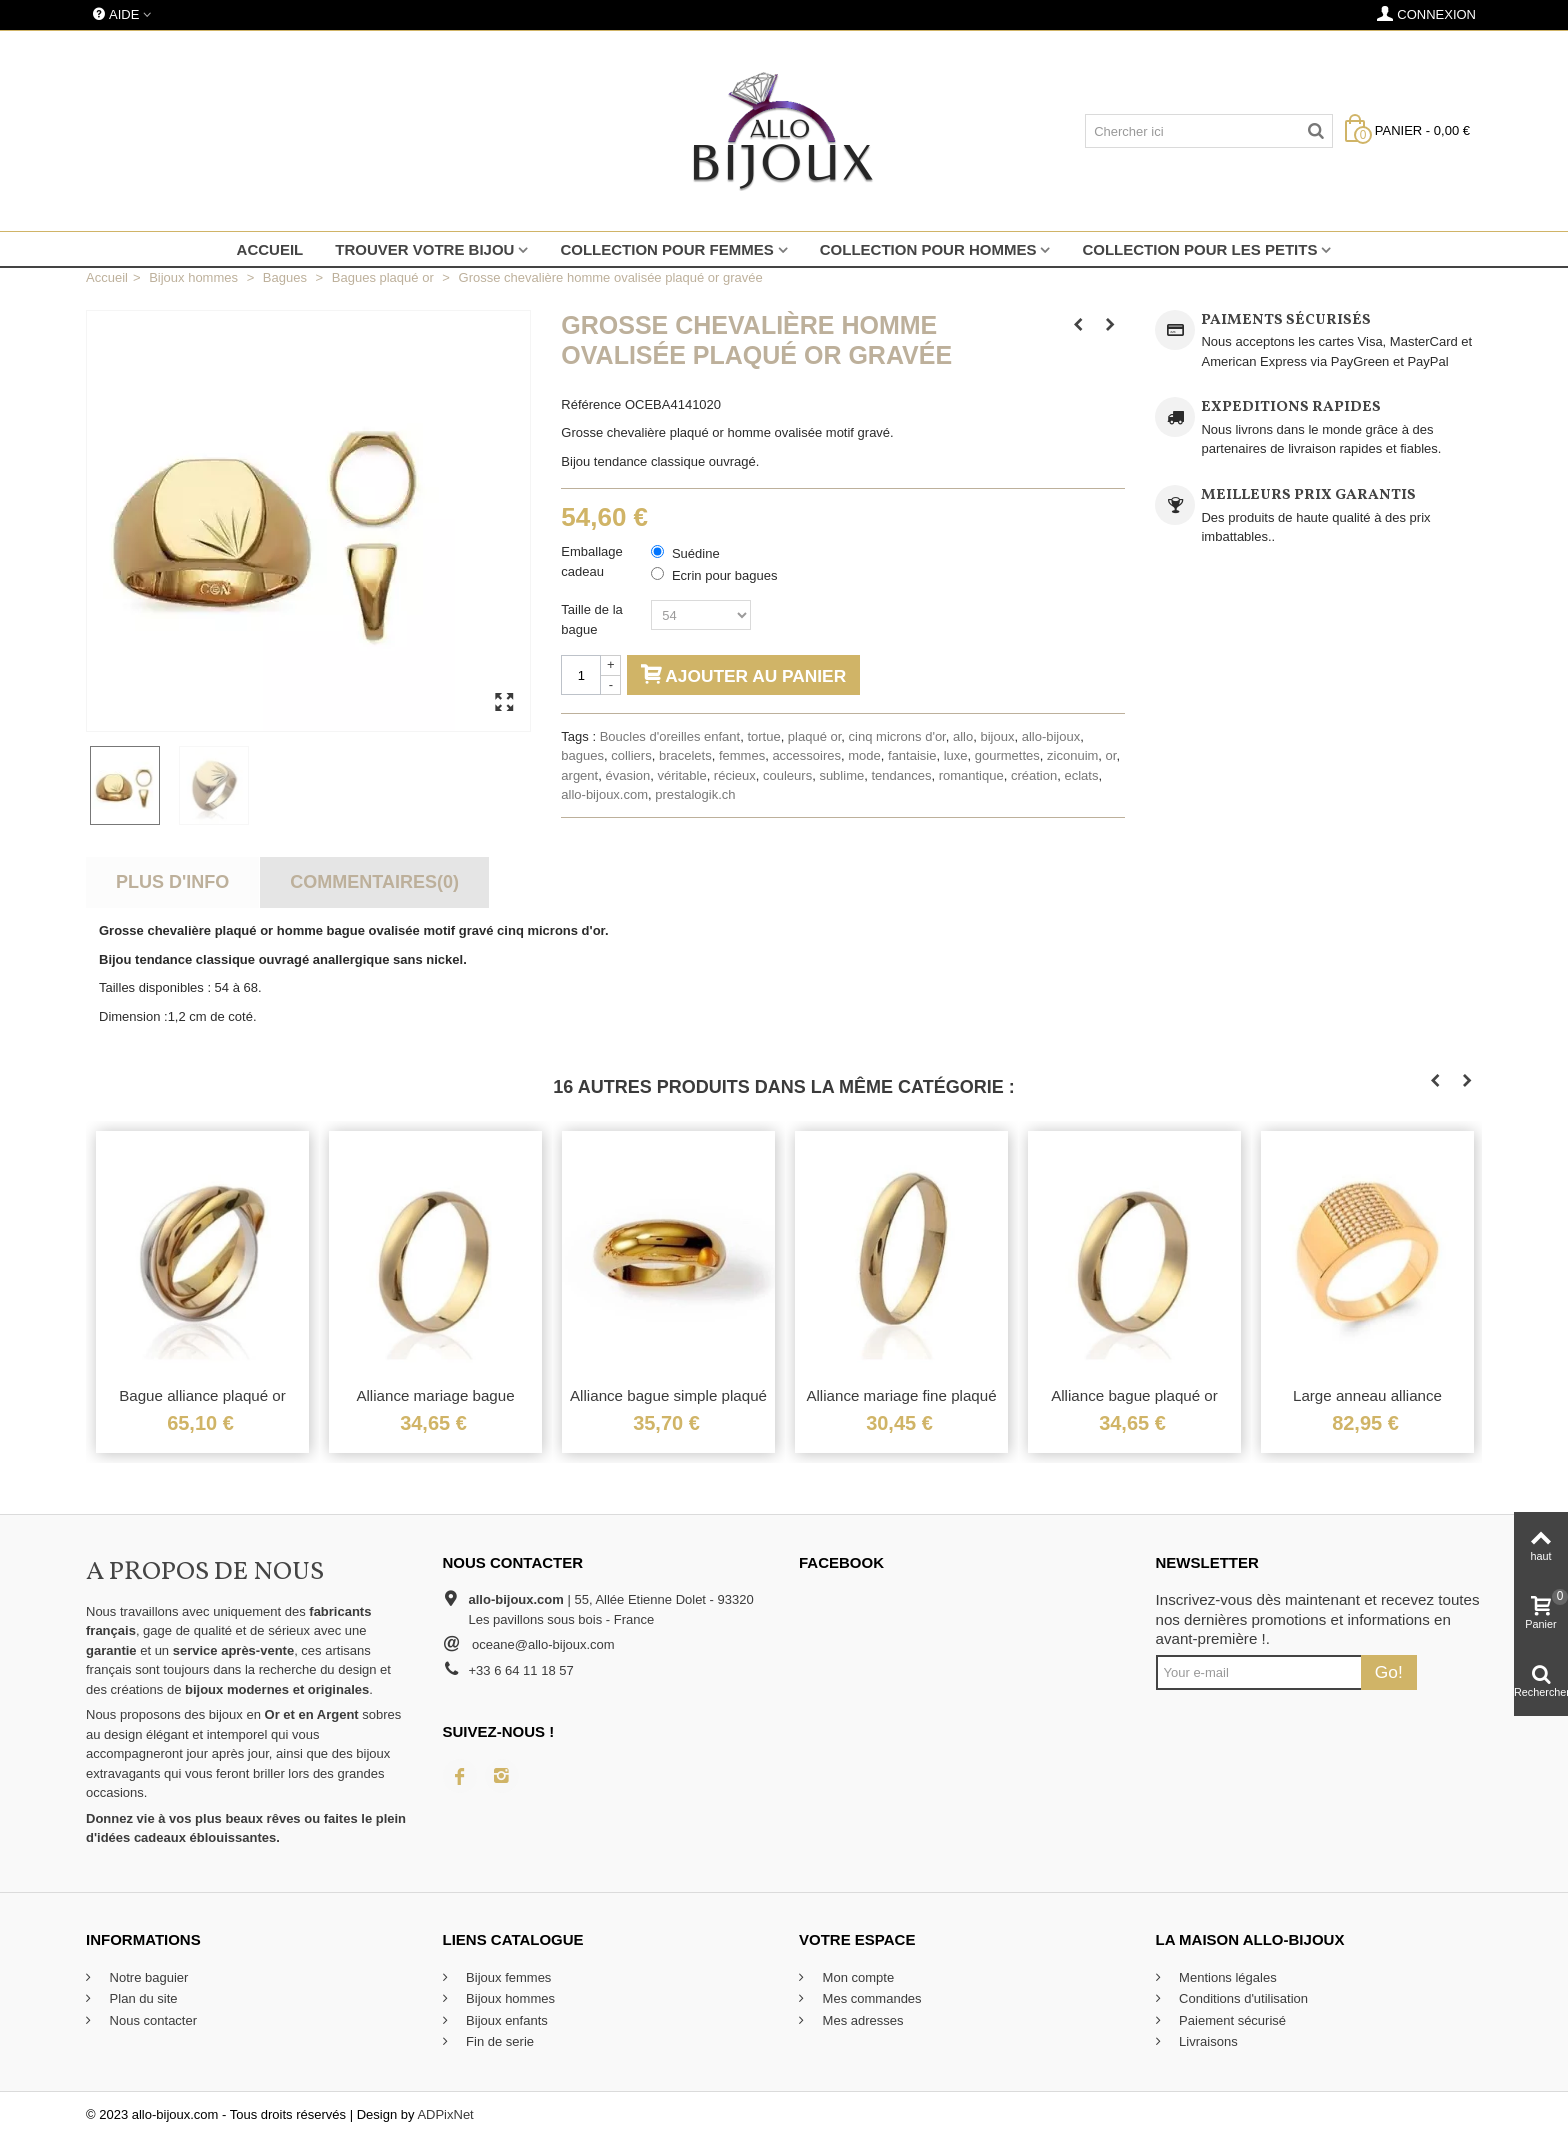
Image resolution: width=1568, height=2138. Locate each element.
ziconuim (1072, 755)
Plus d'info (172, 882)
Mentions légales (1226, 1977)
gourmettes (1007, 755)
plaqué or (815, 736)
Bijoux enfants (505, 2020)
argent (579, 775)
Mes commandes (870, 1998)
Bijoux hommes (509, 1998)
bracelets (685, 755)
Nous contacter (151, 2020)
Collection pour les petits (1199, 249)
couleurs (787, 775)
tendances (901, 775)
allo (963, 736)
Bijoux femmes (507, 1977)
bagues (582, 755)
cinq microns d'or (897, 736)
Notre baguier (147, 1977)
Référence (591, 404)
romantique (971, 775)
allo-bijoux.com (604, 794)
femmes (742, 755)
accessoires (806, 755)
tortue (763, 736)
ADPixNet (445, 2114)
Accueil (270, 249)
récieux (735, 775)
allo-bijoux (1051, 736)
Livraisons (1207, 2041)
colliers (631, 755)
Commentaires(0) (374, 882)
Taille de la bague (591, 619)
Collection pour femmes (666, 249)
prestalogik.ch (695, 794)
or (1111, 755)
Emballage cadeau (591, 561)
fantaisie (912, 755)
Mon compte (856, 1977)
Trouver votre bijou (424, 249)
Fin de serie (499, 2041)
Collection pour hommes (928, 249)
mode (864, 755)
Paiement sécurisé (1231, 2020)
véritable (681, 775)
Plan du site (142, 1998)
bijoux (997, 736)
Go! (1389, 1672)
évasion (627, 775)
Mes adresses (861, 2020)
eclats (1081, 775)
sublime (841, 775)
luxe (956, 755)
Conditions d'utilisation (1242, 1998)
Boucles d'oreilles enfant (670, 736)
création (1034, 775)
